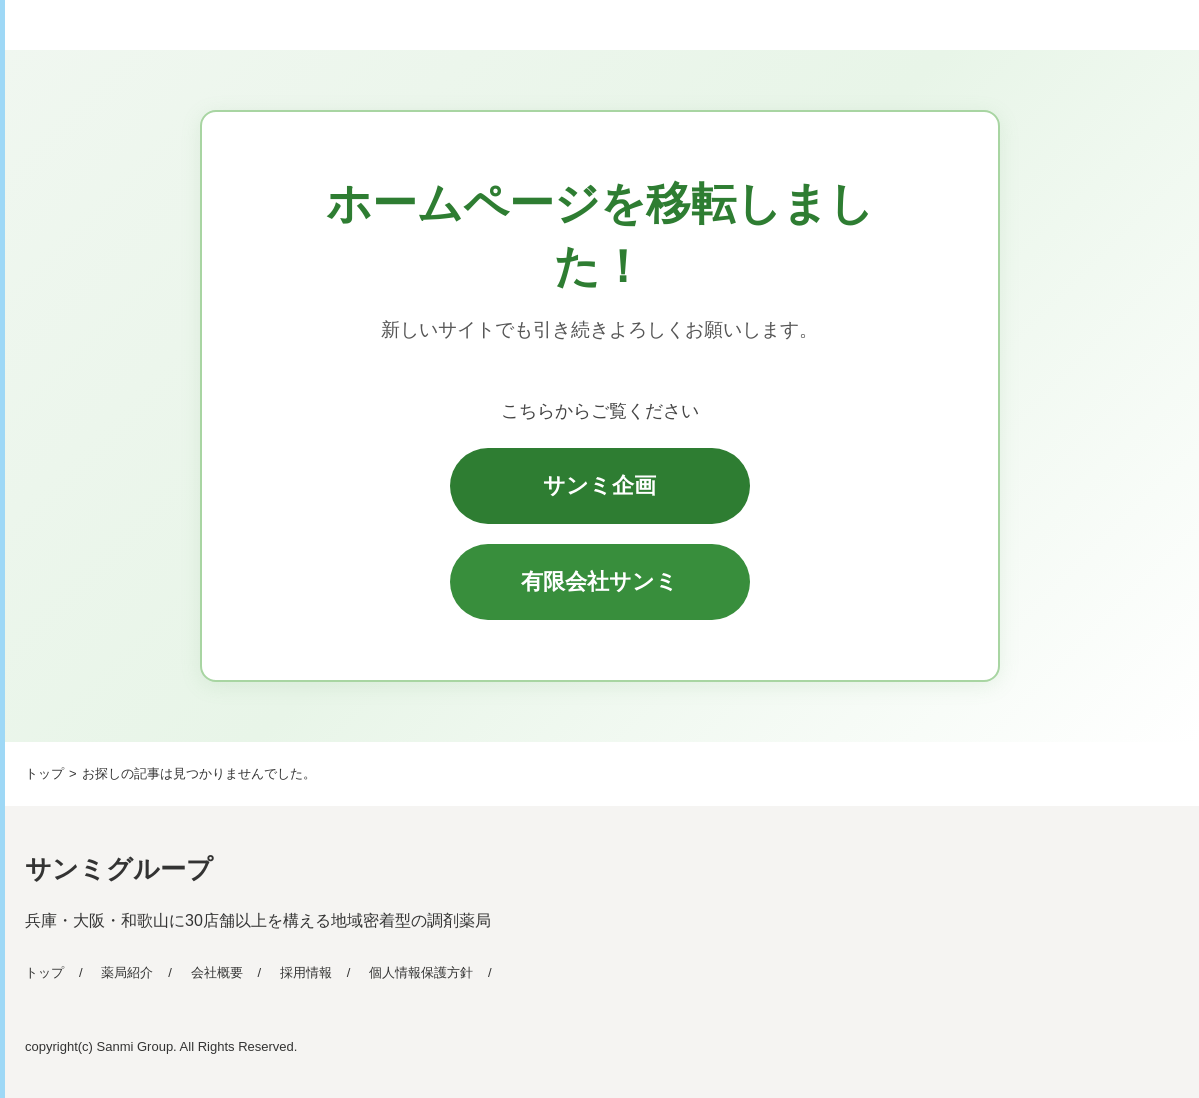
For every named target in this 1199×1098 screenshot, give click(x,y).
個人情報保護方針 (421, 972)
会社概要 (217, 972)
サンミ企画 (599, 485)
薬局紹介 (127, 972)
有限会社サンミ (599, 581)
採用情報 (306, 972)
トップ (44, 972)
